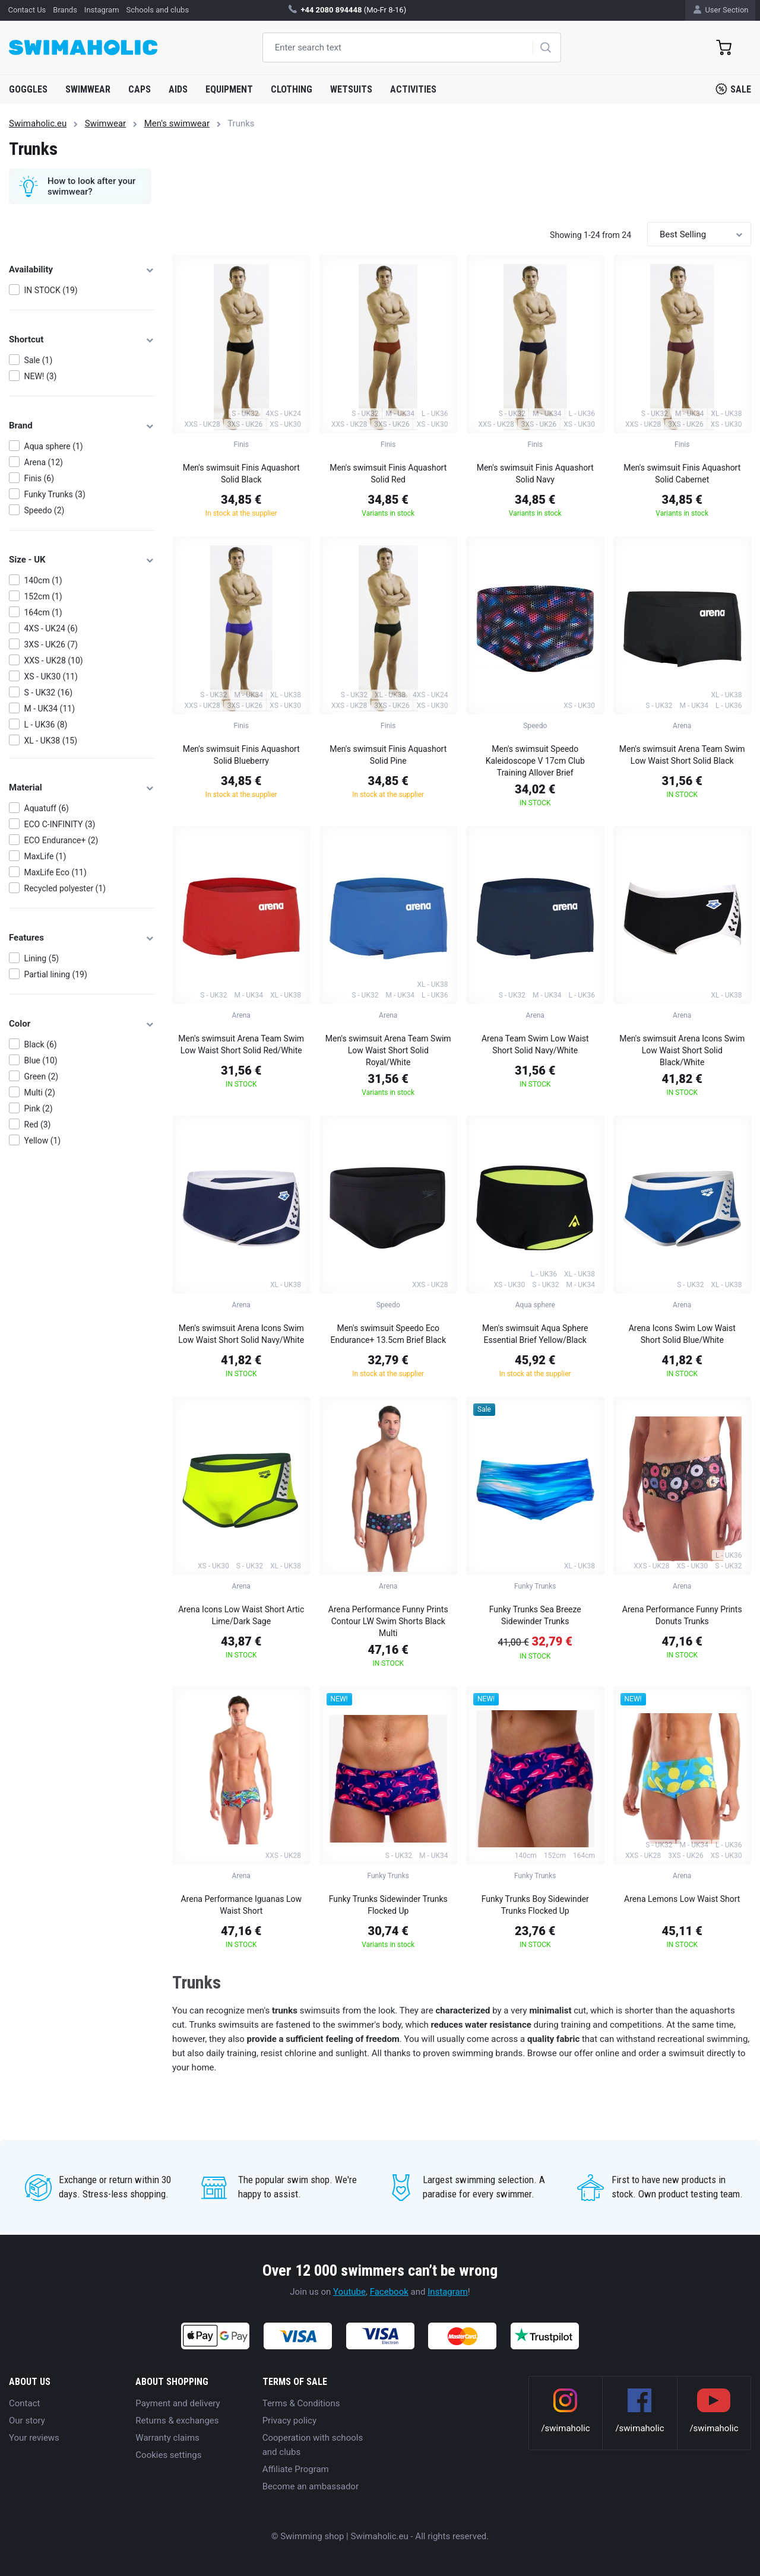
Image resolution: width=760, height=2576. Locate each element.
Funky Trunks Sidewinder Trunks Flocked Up (388, 1905)
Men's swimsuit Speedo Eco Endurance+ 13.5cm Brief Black (388, 1334)
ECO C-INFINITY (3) (60, 824)
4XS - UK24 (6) (51, 628)
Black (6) (40, 1044)
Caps (139, 89)
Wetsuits (351, 89)
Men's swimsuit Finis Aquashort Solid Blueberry (241, 755)
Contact (24, 2403)
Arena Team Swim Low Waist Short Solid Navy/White (535, 1044)
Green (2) (41, 1076)
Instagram (448, 2291)
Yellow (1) (42, 1140)
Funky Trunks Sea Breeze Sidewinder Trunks (535, 1615)
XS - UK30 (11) (51, 676)
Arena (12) (43, 462)
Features (81, 937)
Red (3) (37, 1124)
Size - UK (81, 559)
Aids (178, 89)
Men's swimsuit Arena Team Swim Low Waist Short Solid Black (682, 755)
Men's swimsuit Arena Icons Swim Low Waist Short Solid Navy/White (241, 1334)
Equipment (229, 89)
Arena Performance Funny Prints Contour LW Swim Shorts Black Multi (388, 1621)
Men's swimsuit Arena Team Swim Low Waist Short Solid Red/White (241, 1044)
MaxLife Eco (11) (55, 872)
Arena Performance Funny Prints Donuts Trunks (682, 1615)
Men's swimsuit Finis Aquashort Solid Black (241, 473)
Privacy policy (289, 2420)
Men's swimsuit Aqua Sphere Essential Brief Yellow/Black (535, 1334)
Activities (413, 89)
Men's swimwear (177, 123)
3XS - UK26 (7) (51, 644)
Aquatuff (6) (46, 808)
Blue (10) (41, 1060)
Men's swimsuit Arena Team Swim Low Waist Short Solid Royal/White (388, 1050)
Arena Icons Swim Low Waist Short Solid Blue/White (682, 1334)
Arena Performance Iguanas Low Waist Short (241, 1905)
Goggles (28, 89)
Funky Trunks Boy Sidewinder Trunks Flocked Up (535, 1905)
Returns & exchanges (176, 2420)
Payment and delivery (177, 2403)
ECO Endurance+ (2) (61, 840)
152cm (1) (43, 596)
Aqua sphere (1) (53, 446)
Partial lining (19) (55, 974)
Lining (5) (41, 958)
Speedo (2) (44, 510)
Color (81, 1023)
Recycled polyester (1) (65, 888)
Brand (81, 425)
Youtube (349, 2291)
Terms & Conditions (301, 2403)
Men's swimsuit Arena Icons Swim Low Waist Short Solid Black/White (682, 1050)
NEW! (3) (40, 376)
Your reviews (34, 2437)
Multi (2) (39, 1092)
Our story (27, 2420)
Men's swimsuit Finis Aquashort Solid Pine (388, 755)
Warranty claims (167, 2437)
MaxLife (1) (45, 856)
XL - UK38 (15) (51, 740)
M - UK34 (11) (49, 708)
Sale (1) (38, 360)
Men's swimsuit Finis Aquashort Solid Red (388, 473)
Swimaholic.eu (37, 123)
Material (81, 787)
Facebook (389, 2291)
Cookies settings (168, 2455)
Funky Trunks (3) (55, 494)
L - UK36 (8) (46, 724)
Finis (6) (39, 478)
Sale (733, 89)
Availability (81, 269)
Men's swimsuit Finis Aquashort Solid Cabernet (681, 473)
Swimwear (87, 89)
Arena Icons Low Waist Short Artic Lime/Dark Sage (241, 1615)
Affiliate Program (295, 2469)
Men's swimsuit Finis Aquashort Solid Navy (535, 473)
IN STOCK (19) (51, 290)
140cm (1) (43, 580)
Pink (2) (38, 1108)
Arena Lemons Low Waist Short (682, 1899)
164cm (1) (43, 612)
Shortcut (81, 339)
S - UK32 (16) (48, 692)
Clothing (291, 89)
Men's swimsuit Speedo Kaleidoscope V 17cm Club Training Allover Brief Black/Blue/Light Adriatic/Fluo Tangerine (535, 762)
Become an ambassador (310, 2486)
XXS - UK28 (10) (53, 660)
